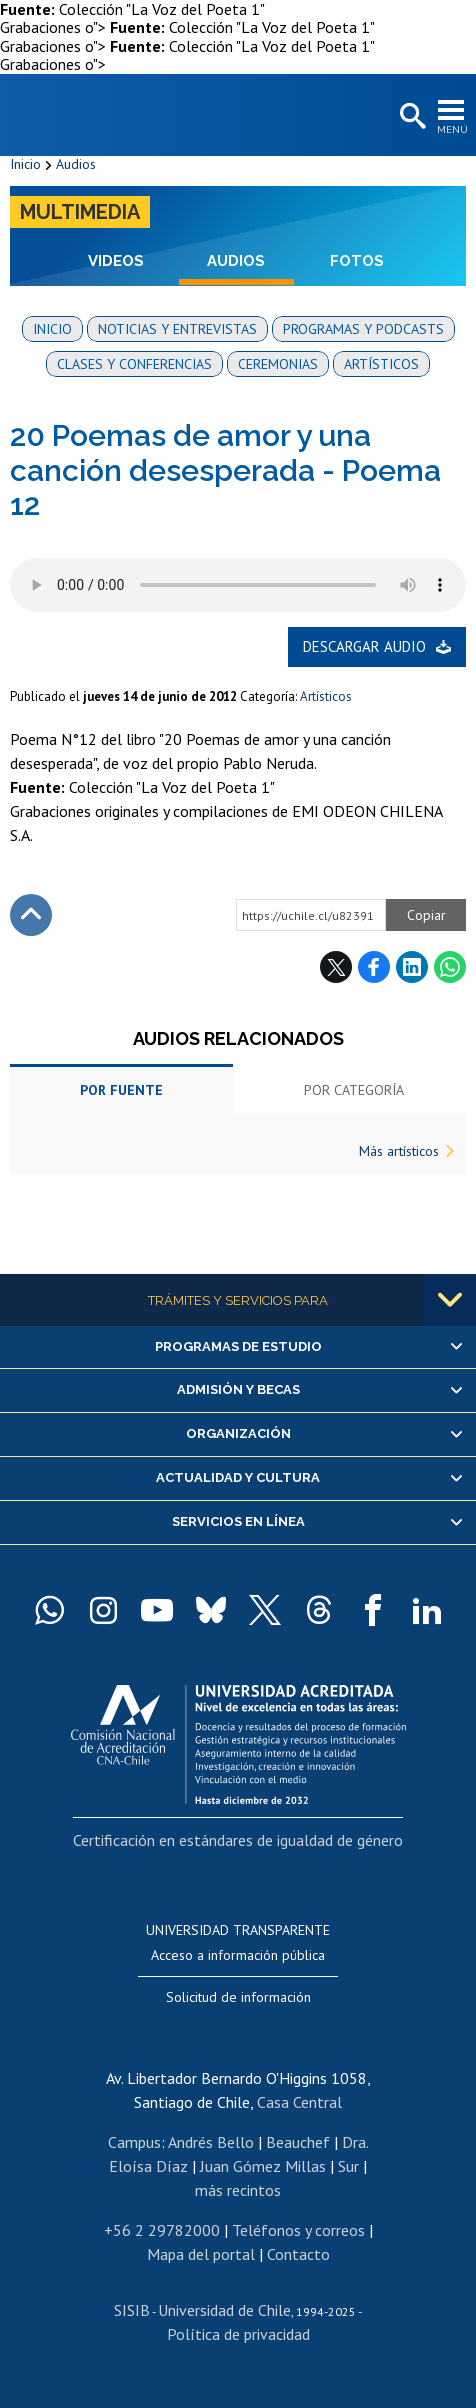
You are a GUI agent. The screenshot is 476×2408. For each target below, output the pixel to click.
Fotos (357, 261)
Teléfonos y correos (298, 2230)
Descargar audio (364, 646)
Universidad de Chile (224, 2310)
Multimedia (80, 212)
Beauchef (298, 2142)
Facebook (374, 967)
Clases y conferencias (134, 364)
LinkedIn (412, 967)
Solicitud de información (238, 1997)
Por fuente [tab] (121, 1090)
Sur (348, 2166)
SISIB (132, 2310)
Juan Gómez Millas (263, 2166)
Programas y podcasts (363, 329)
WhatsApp (450, 967)
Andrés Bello (211, 2142)
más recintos (238, 2190)
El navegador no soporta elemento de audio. (238, 585)
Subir (31, 915)
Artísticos (381, 364)
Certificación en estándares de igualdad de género (238, 1840)
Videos (116, 261)
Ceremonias (278, 364)
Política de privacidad (238, 2334)
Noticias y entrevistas (177, 329)
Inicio (25, 164)
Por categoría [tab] (354, 1090)
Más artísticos (399, 1151)
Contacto (298, 2254)
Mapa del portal (201, 2254)
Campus (134, 2142)
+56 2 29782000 (162, 2230)
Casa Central (299, 2102)
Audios (76, 164)
